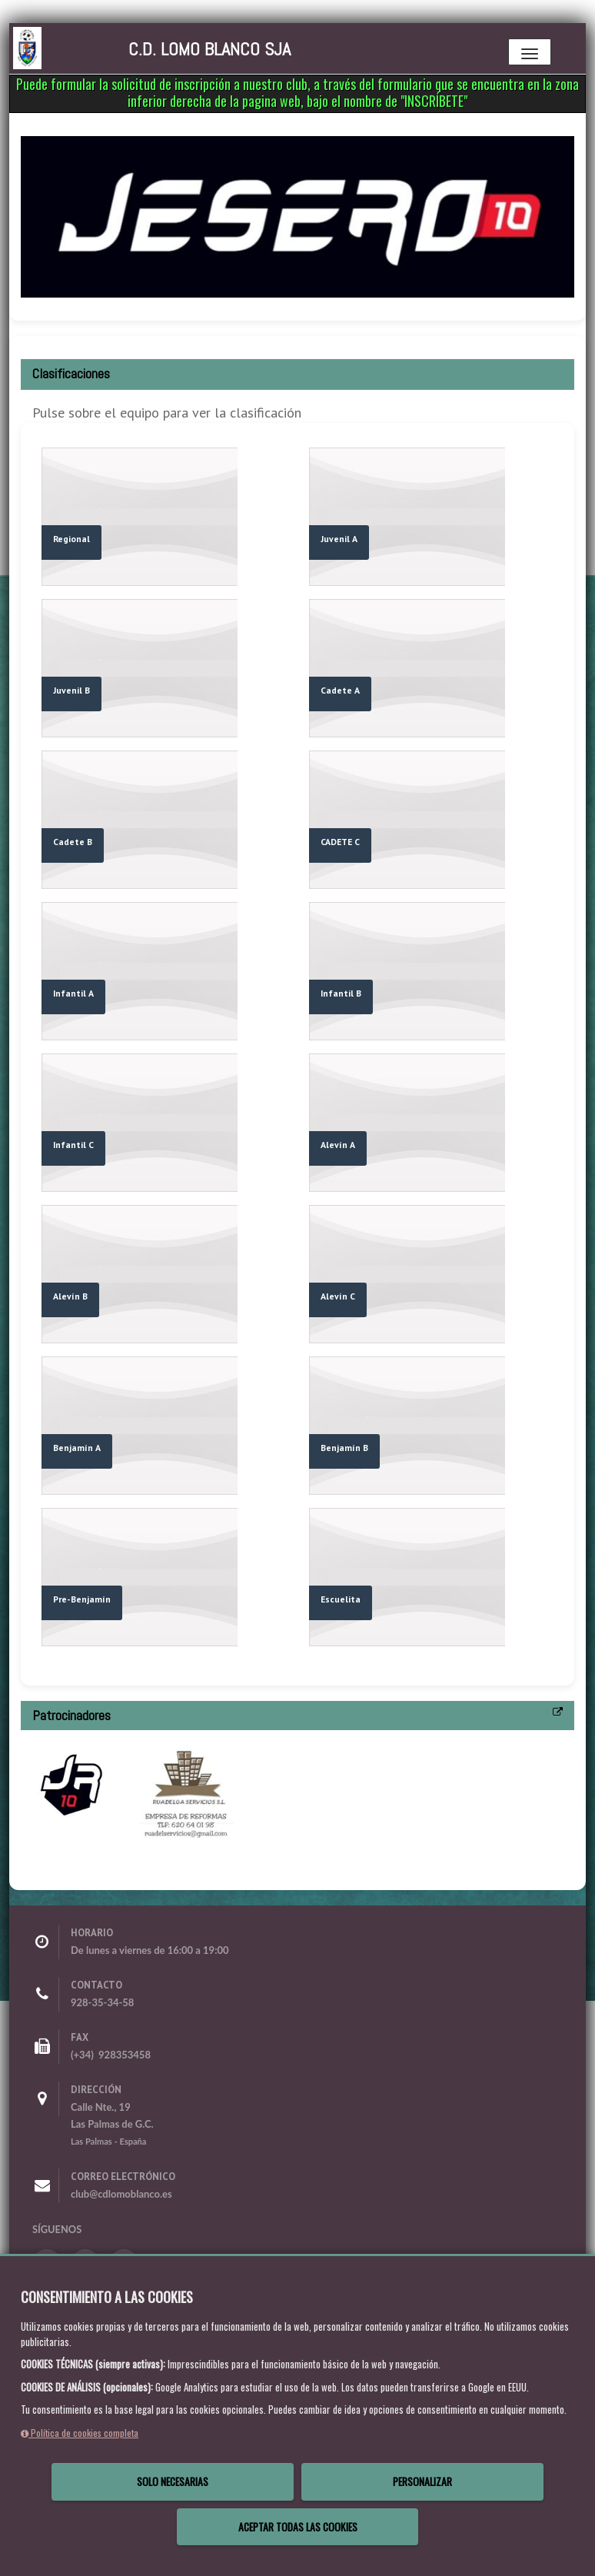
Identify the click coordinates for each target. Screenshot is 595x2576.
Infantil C (73, 1144)
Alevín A (338, 1144)
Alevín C (338, 1296)
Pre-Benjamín (82, 1599)
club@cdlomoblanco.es (121, 2194)
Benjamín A (77, 1447)
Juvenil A (339, 538)
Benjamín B (344, 1447)
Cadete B (72, 841)
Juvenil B (71, 690)
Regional (71, 538)
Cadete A (340, 690)
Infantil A (73, 993)
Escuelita (341, 1599)
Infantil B (341, 993)
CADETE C (340, 841)
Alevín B (70, 1296)
